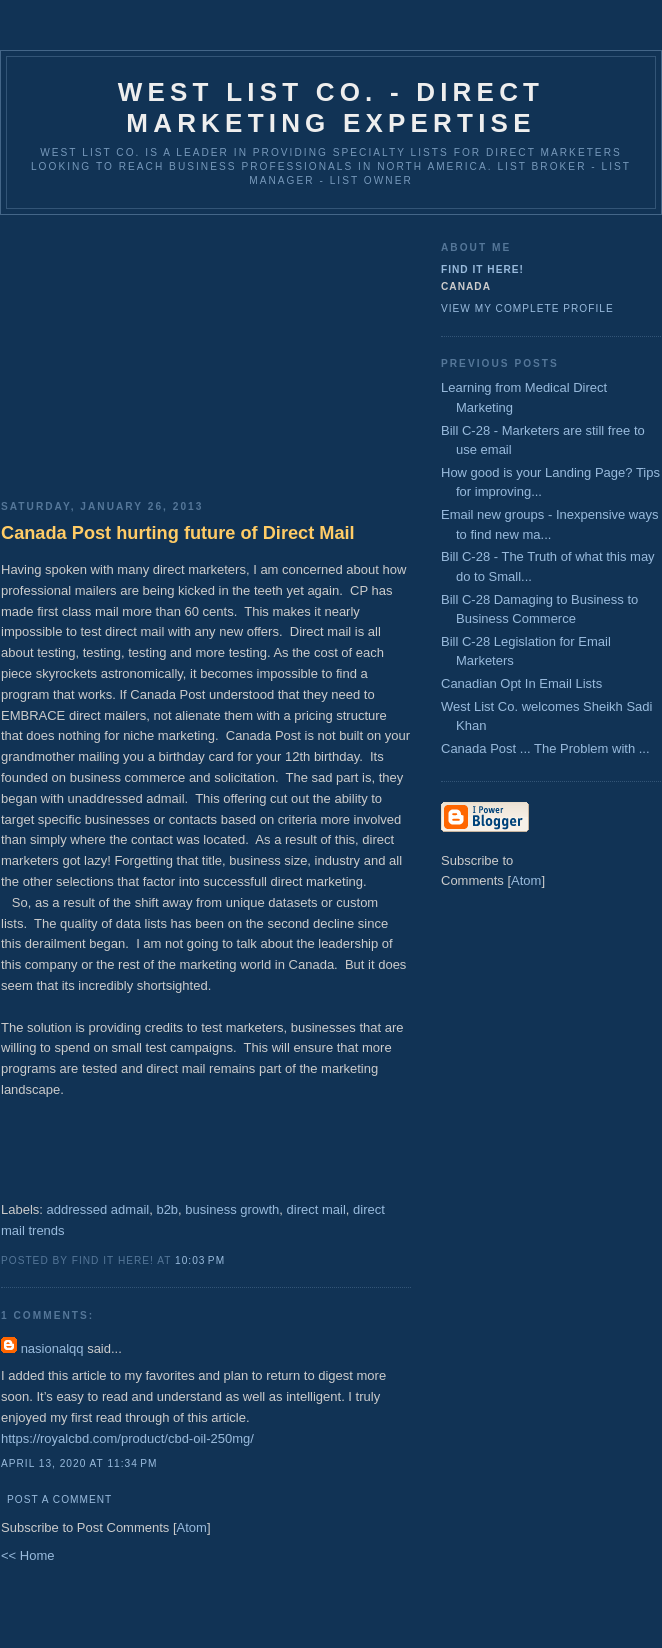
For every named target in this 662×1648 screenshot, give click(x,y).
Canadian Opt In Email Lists (521, 683)
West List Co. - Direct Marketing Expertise (331, 107)
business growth (232, 1209)
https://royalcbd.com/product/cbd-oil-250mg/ (127, 1438)
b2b (167, 1209)
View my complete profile (527, 308)
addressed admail (98, 1209)
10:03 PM (200, 1260)
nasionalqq (52, 1348)
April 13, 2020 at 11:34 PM (79, 1463)
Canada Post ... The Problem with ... (545, 748)
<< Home (27, 1555)
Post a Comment (59, 1499)
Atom (192, 1527)
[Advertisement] (206, 350)
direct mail (316, 1209)
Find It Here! (482, 269)
